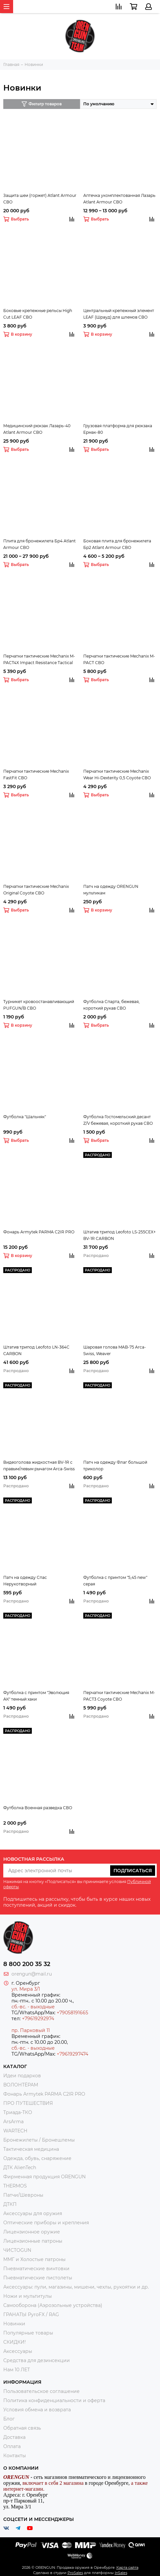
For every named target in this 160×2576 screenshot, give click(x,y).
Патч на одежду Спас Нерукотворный (25, 1580)
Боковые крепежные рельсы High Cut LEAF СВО (37, 314)
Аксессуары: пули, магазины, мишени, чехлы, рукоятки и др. (76, 2287)
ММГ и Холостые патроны (34, 2259)
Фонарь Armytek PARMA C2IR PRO (38, 1231)
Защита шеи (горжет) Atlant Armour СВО (39, 198)
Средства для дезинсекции (36, 2360)
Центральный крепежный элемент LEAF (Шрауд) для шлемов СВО (118, 314)
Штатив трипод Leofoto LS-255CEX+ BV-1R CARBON (119, 1235)
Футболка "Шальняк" (24, 1116)
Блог (9, 2419)
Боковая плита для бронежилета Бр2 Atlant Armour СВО (117, 544)
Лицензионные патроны (32, 2241)
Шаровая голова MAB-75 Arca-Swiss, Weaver (114, 1350)
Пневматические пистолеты (37, 2278)
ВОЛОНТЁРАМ (20, 2085)
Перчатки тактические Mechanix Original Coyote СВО (36, 889)
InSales (121, 2562)
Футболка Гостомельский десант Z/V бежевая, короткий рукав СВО (118, 1120)
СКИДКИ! (14, 2342)
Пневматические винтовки (36, 2269)
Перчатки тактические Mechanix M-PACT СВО (119, 659)
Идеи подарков (22, 2076)
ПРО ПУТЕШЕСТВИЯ (28, 2103)
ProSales (75, 2562)
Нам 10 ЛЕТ (16, 2370)
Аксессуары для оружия (32, 2213)
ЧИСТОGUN (17, 2250)
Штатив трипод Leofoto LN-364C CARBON (36, 1350)
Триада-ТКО (17, 2112)
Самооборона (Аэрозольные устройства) (52, 2305)
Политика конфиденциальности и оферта (54, 2400)
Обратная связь (22, 2428)
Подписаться (132, 1871)
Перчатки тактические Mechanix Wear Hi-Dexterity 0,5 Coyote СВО (117, 774)
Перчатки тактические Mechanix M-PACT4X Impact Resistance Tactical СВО (39, 660)
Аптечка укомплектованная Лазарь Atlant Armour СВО (119, 198)
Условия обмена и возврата (37, 2410)
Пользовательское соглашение (41, 2391)
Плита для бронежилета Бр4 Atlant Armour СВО (39, 544)
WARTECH (15, 2131)
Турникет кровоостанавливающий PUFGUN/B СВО (38, 1005)
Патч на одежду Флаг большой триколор (115, 1465)
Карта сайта (127, 2557)
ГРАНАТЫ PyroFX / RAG (31, 2314)
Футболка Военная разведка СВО (37, 1807)
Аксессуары (17, 2351)
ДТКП (10, 2204)
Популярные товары (28, 2333)
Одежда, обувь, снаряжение (37, 2158)
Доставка (14, 2437)
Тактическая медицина (31, 2149)
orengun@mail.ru (31, 1974)
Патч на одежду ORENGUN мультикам (110, 889)
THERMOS (15, 2186)
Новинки (14, 2324)
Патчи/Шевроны (23, 2195)
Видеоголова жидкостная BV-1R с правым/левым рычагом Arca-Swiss (39, 1465)
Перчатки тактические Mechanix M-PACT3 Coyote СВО (119, 1696)
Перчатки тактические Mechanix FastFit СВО (36, 774)
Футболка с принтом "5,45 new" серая (115, 1580)
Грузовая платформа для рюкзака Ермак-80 (117, 429)
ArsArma (13, 2122)
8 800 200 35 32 (26, 1964)
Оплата (12, 2446)
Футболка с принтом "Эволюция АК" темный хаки (36, 1696)
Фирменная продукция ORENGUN (44, 2177)
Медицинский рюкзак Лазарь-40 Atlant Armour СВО (36, 429)
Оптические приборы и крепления (46, 2223)
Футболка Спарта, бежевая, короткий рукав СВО (111, 1005)
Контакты (14, 2456)
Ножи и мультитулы (27, 2296)
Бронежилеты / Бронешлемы (39, 2140)
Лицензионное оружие (31, 2232)
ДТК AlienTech (19, 2167)
